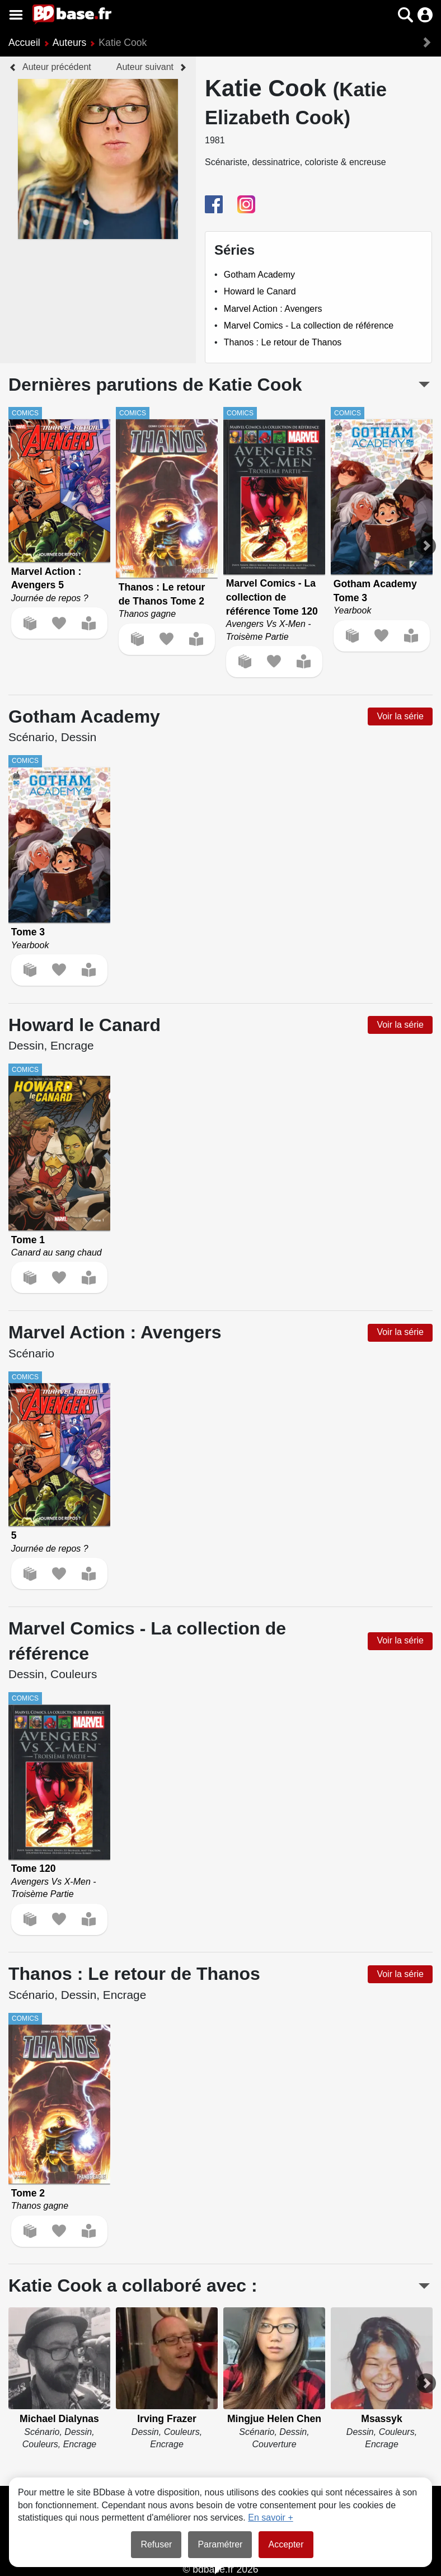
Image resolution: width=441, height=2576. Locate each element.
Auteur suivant (144, 67)
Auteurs (70, 42)
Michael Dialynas (59, 2418)
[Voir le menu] (16, 14)
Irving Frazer (166, 2418)
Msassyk (381, 2418)
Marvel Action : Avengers (273, 308)
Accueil (24, 42)
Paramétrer (220, 2544)
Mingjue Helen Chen (274, 2418)
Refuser (156, 2544)
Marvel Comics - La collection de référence (308, 325)
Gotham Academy (259, 274)
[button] (405, 14)
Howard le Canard (260, 291)
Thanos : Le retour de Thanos (283, 342)
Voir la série (400, 716)
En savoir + (270, 2517)
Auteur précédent (56, 67)
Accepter (285, 2544)
